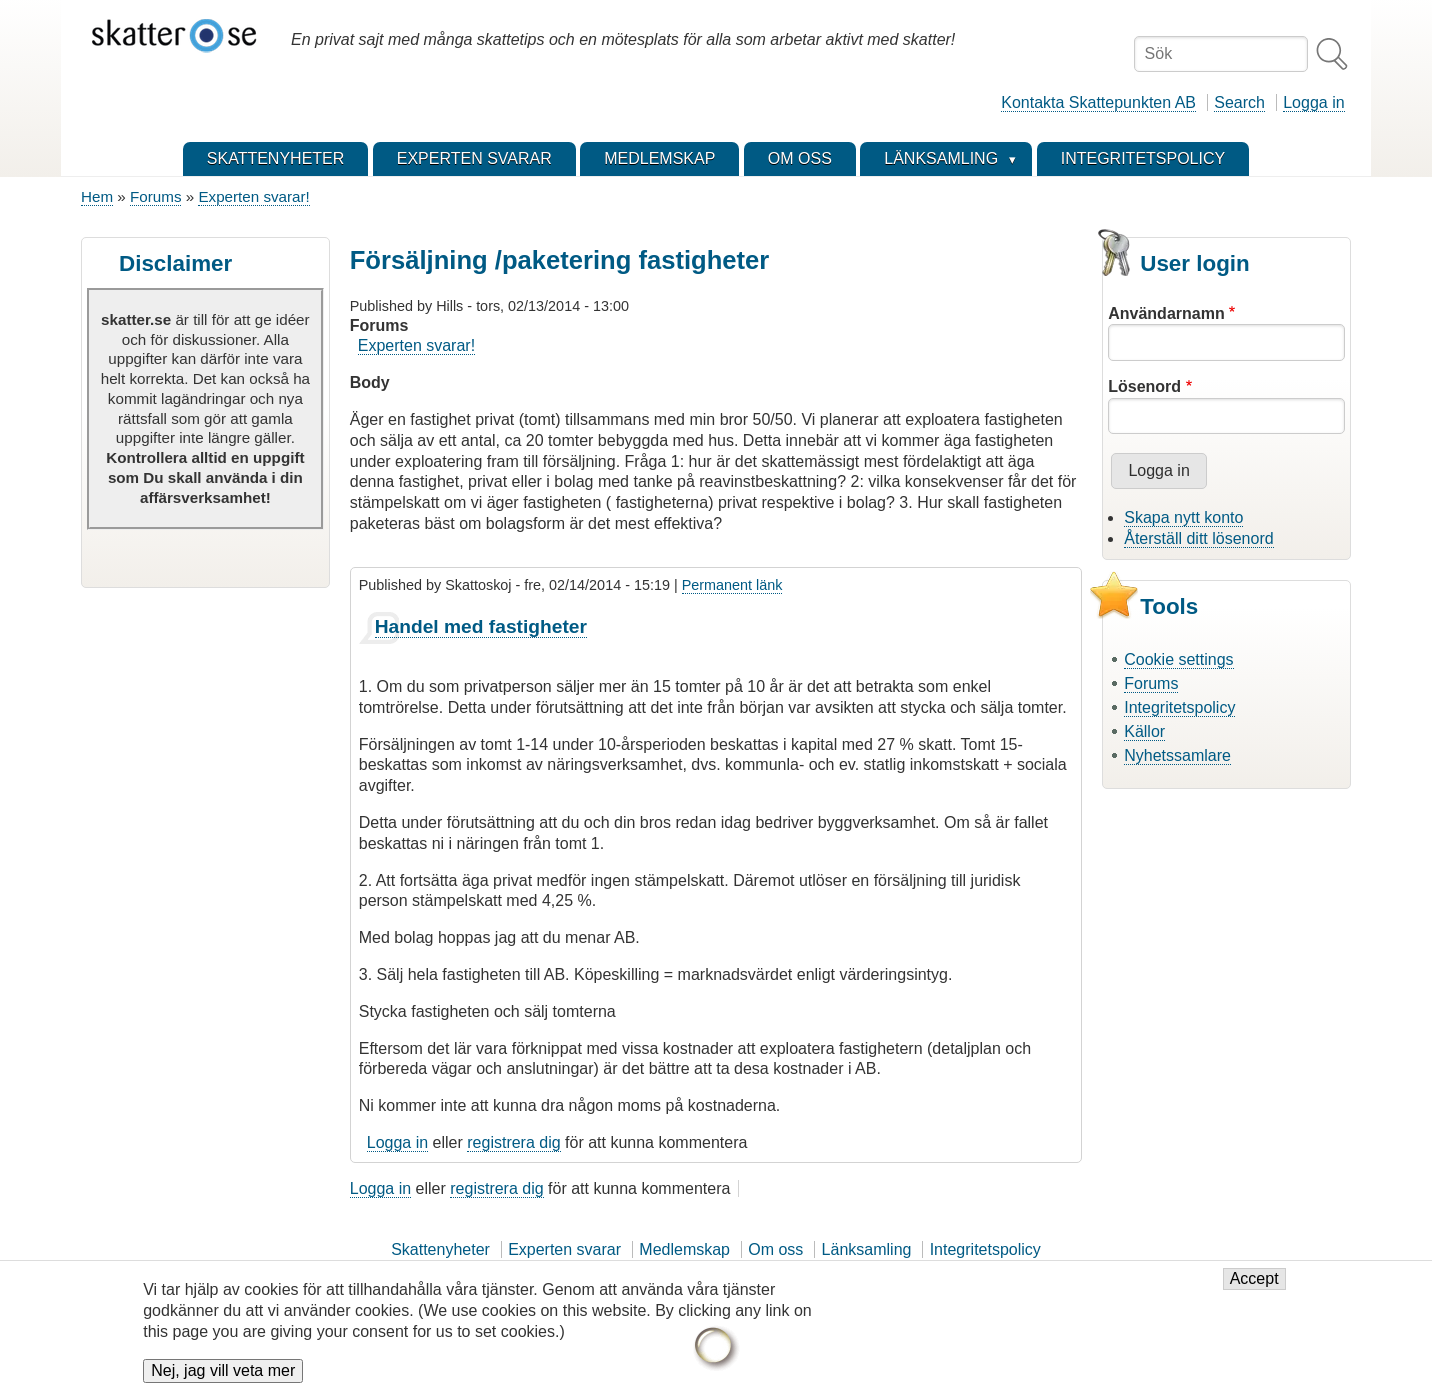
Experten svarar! (253, 196)
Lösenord (1144, 386)
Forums (155, 196)
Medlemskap (684, 1249)
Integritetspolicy (1179, 707)
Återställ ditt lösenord (1198, 538)
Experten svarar (564, 1249)
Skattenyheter (440, 1249)
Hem (97, 196)
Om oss (775, 1249)
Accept (1254, 1288)
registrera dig (513, 1142)
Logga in (1313, 102)
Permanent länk (732, 585)
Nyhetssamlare (1177, 755)
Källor (1144, 731)
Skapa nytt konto (1183, 517)
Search (1239, 102)
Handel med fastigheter (481, 626)
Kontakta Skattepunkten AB (1098, 102)
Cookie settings (1178, 659)
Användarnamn (1166, 313)
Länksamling (867, 1249)
